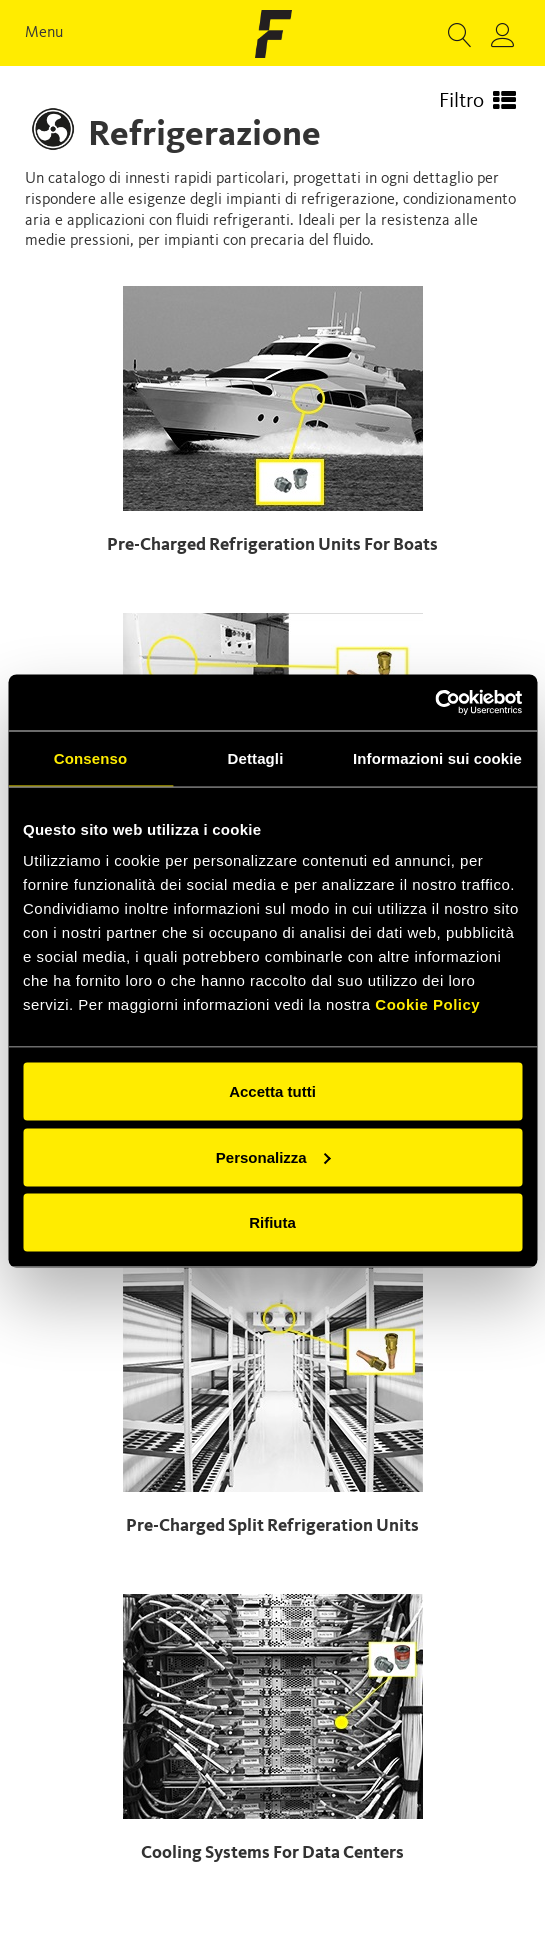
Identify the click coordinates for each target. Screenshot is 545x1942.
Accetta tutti (272, 1091)
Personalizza (273, 1156)
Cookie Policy (427, 1004)
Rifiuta (272, 1222)
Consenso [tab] (90, 757)
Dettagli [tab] (256, 757)
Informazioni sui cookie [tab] (437, 757)
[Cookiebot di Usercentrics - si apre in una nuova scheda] (434, 703)
